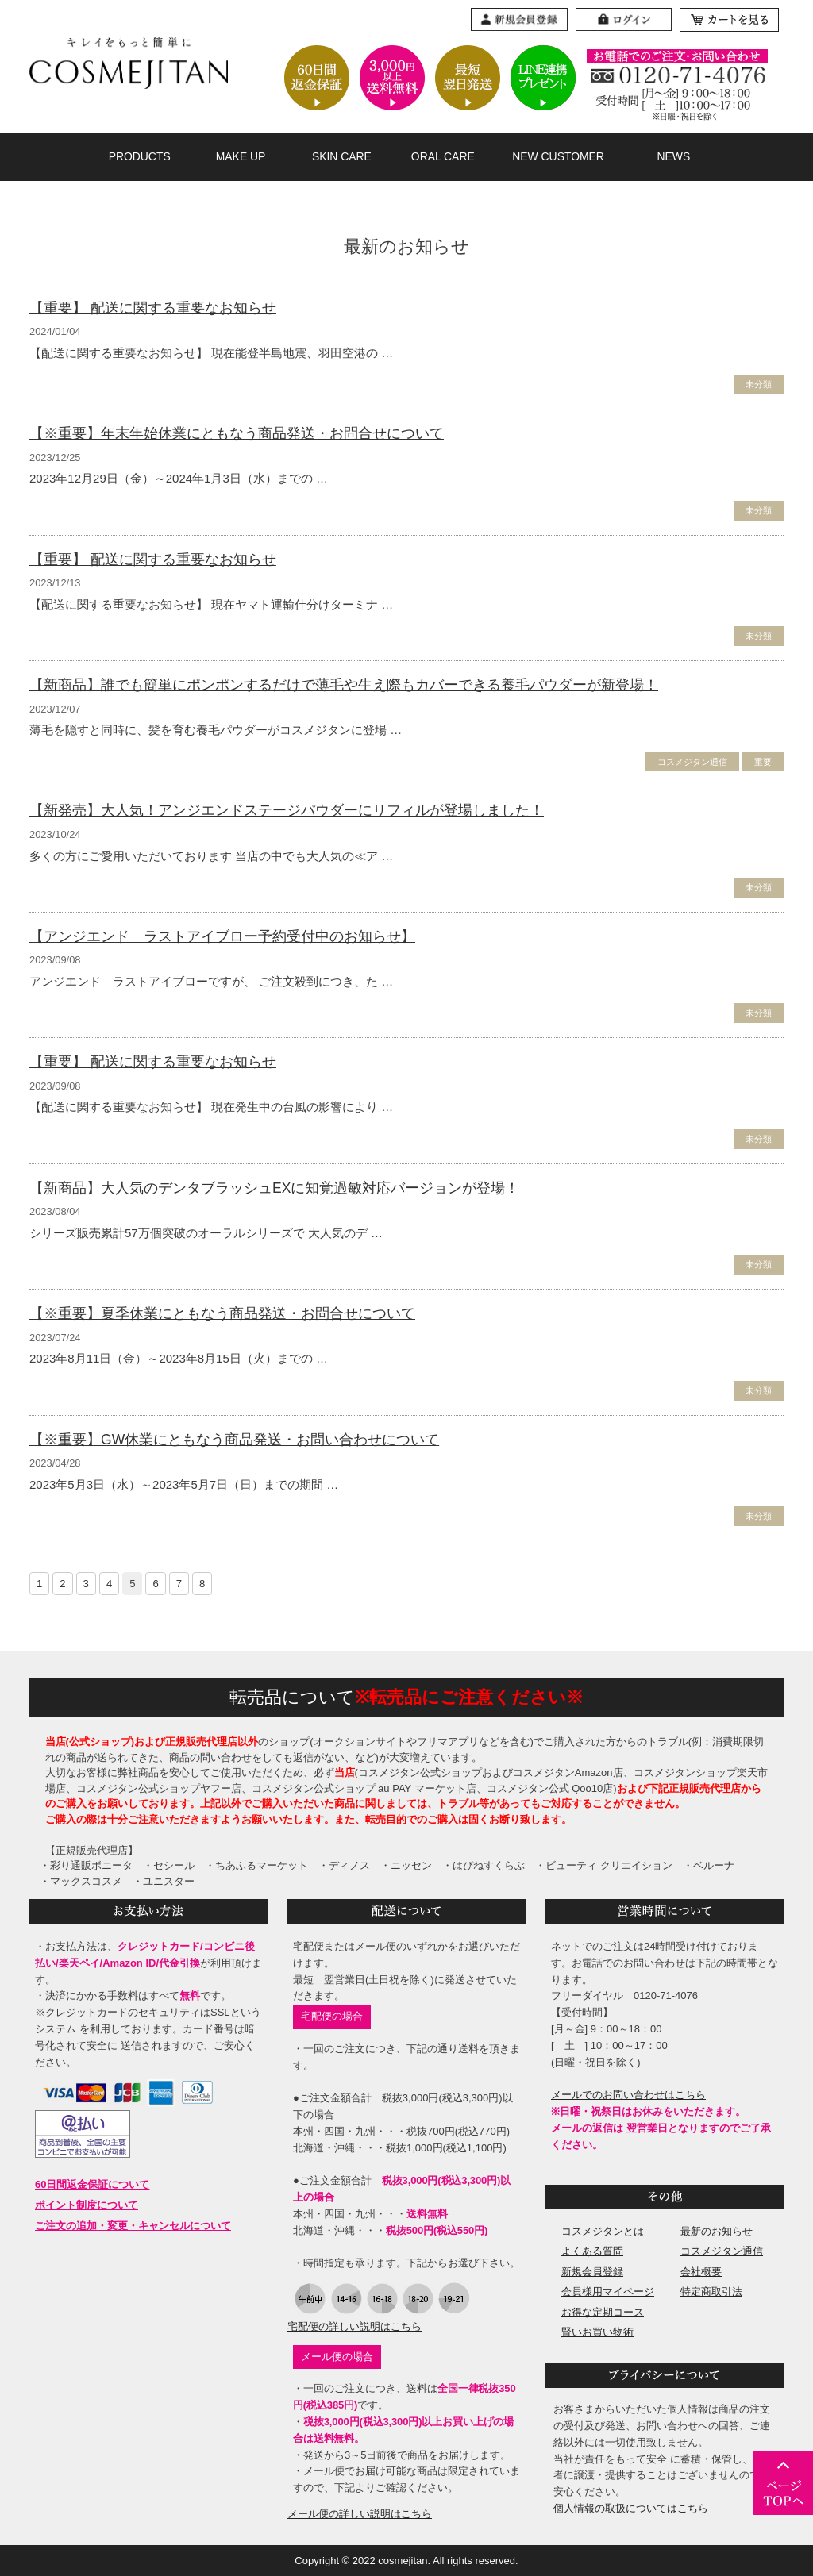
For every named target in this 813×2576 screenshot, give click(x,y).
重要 (763, 762)
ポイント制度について (86, 2205)
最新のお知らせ (716, 2231)
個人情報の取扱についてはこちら (630, 2508)
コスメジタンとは (602, 2231)
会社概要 (701, 2272)
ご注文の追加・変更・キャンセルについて (133, 2226)
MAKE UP (241, 156)
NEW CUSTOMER (558, 156)
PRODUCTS (140, 156)
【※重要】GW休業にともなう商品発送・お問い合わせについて (234, 1440)
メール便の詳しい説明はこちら (359, 2514)
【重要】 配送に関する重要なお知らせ (152, 308)
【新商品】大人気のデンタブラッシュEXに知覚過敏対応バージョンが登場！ (274, 1188)
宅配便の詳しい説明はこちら (354, 2326)
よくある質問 (592, 2251)
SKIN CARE (342, 156)
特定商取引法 (711, 2291)
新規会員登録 (592, 2272)
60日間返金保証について (92, 2184)
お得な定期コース (602, 2312)
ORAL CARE (443, 156)
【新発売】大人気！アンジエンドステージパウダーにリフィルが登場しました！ (286, 810)
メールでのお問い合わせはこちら (628, 2095)
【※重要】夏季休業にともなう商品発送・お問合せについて (222, 1313)
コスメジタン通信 (692, 762)
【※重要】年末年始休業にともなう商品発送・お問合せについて (236, 433)
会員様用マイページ (607, 2291)
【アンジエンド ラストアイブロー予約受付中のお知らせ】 (222, 936)
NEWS (673, 156)
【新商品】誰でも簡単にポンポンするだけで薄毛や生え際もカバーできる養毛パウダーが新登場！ (343, 685)
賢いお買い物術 (597, 2332)
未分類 (759, 384)
